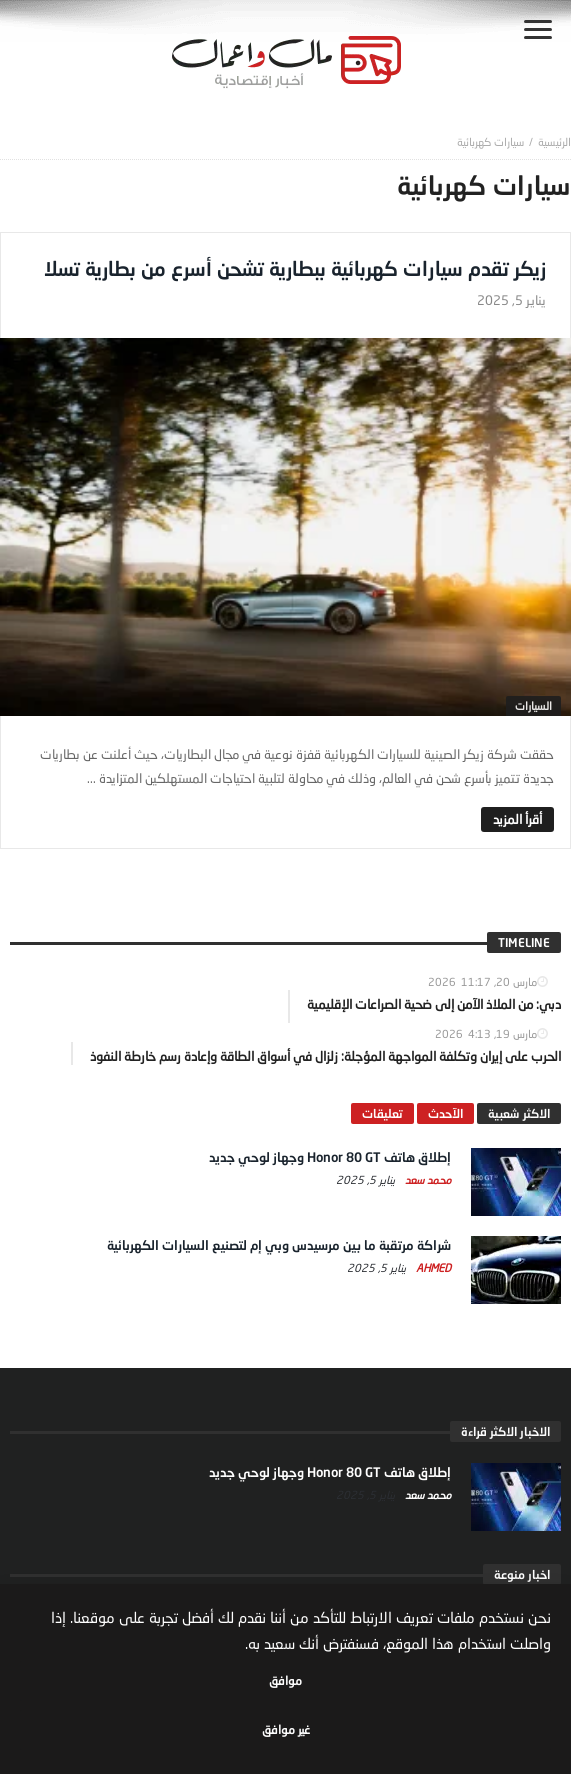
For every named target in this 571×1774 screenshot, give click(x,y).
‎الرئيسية (554, 141)
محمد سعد (426, 1179)
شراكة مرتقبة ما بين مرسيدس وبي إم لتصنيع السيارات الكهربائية (279, 1245)
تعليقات (382, 1113)
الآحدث (445, 1113)
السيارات (533, 705)
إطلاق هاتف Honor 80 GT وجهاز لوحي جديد (330, 1157)
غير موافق (286, 1729)
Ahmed (432, 1267)
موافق (285, 1680)
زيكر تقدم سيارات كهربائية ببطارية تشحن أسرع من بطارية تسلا (295, 268)
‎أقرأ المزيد (517, 819)
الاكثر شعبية (519, 1113)
